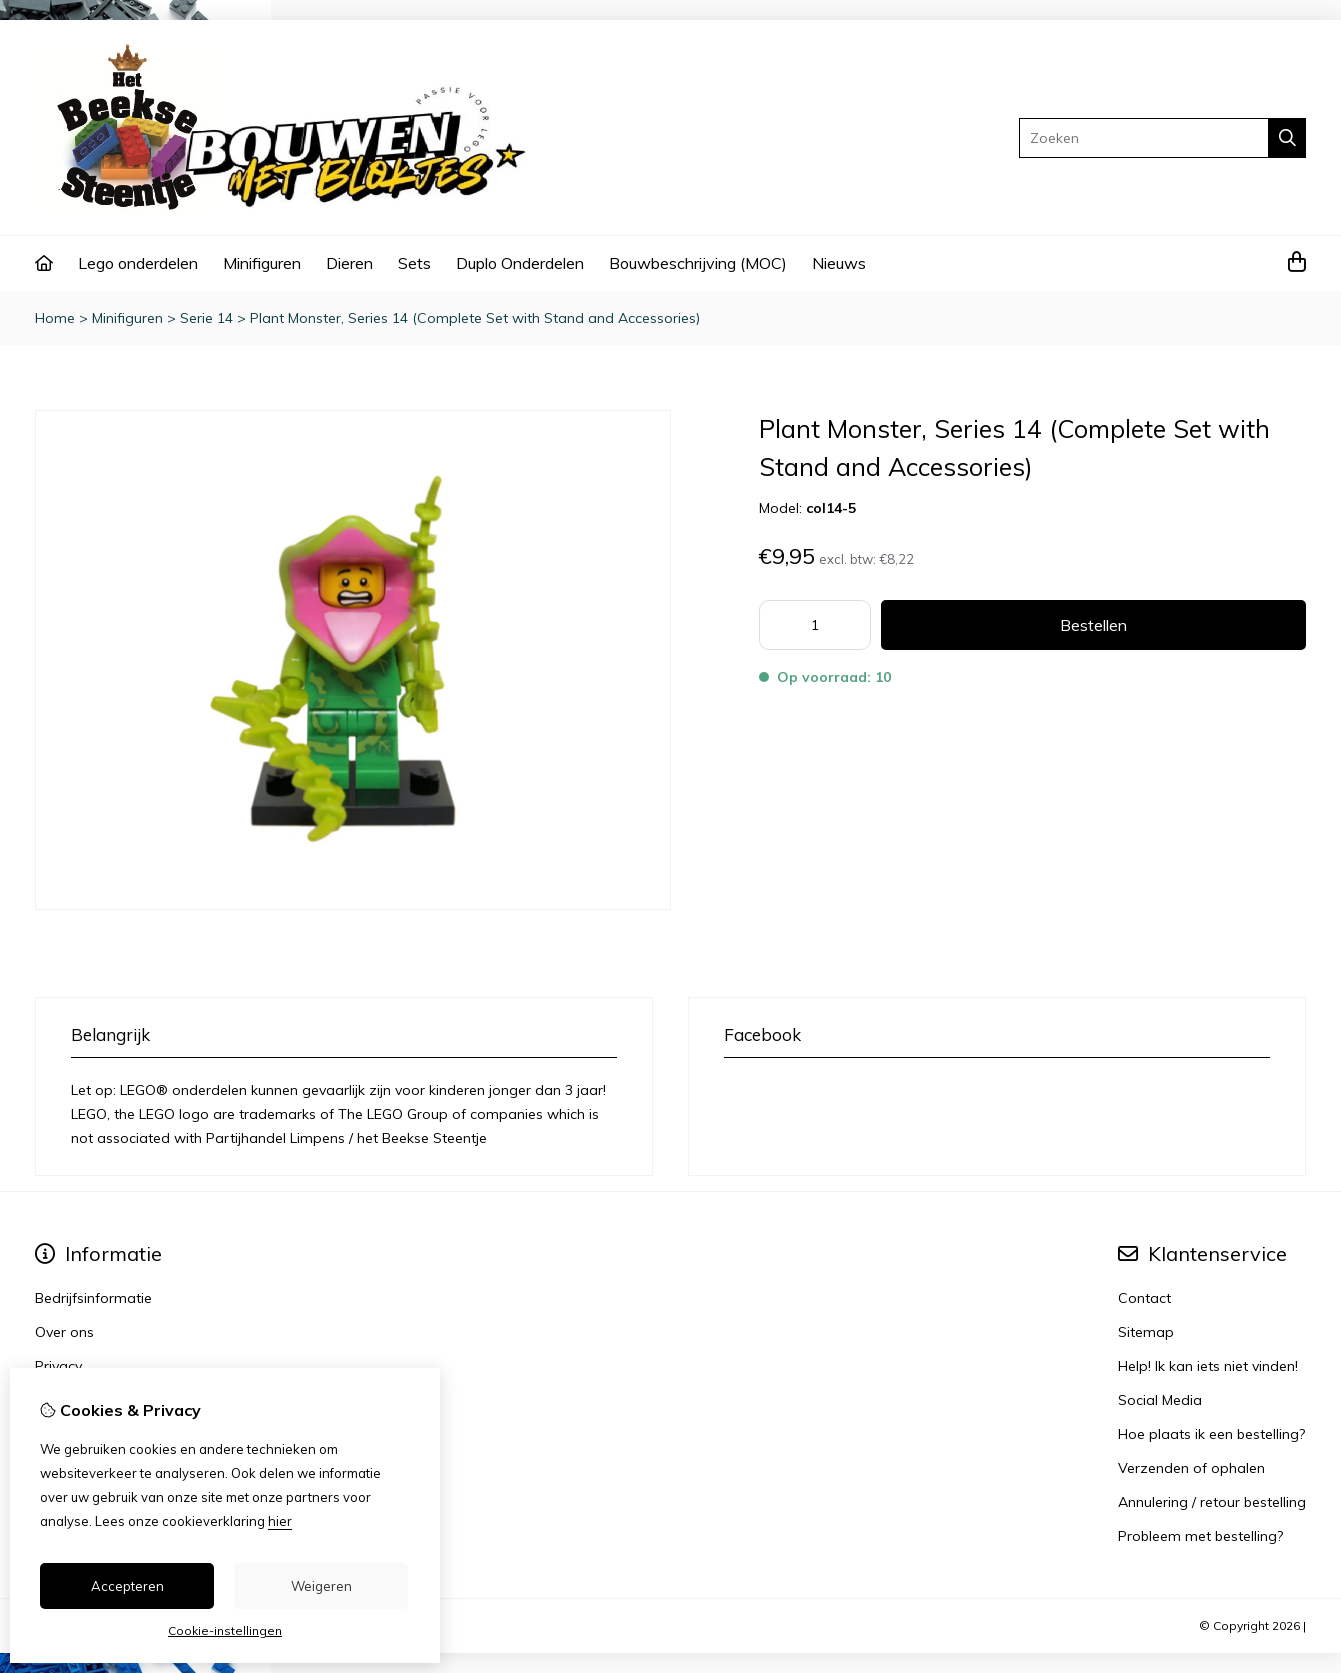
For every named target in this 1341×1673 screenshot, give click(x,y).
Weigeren (321, 1586)
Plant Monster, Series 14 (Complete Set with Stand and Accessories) (475, 318)
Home (55, 318)
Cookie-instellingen (225, 1630)
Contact (1144, 1298)
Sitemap (1146, 1332)
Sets (414, 263)
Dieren (349, 263)
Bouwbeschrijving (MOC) (698, 263)
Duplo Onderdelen (520, 263)
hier (280, 1521)
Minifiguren (262, 263)
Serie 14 (206, 318)
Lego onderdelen (138, 263)
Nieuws (839, 263)
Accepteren (127, 1586)
